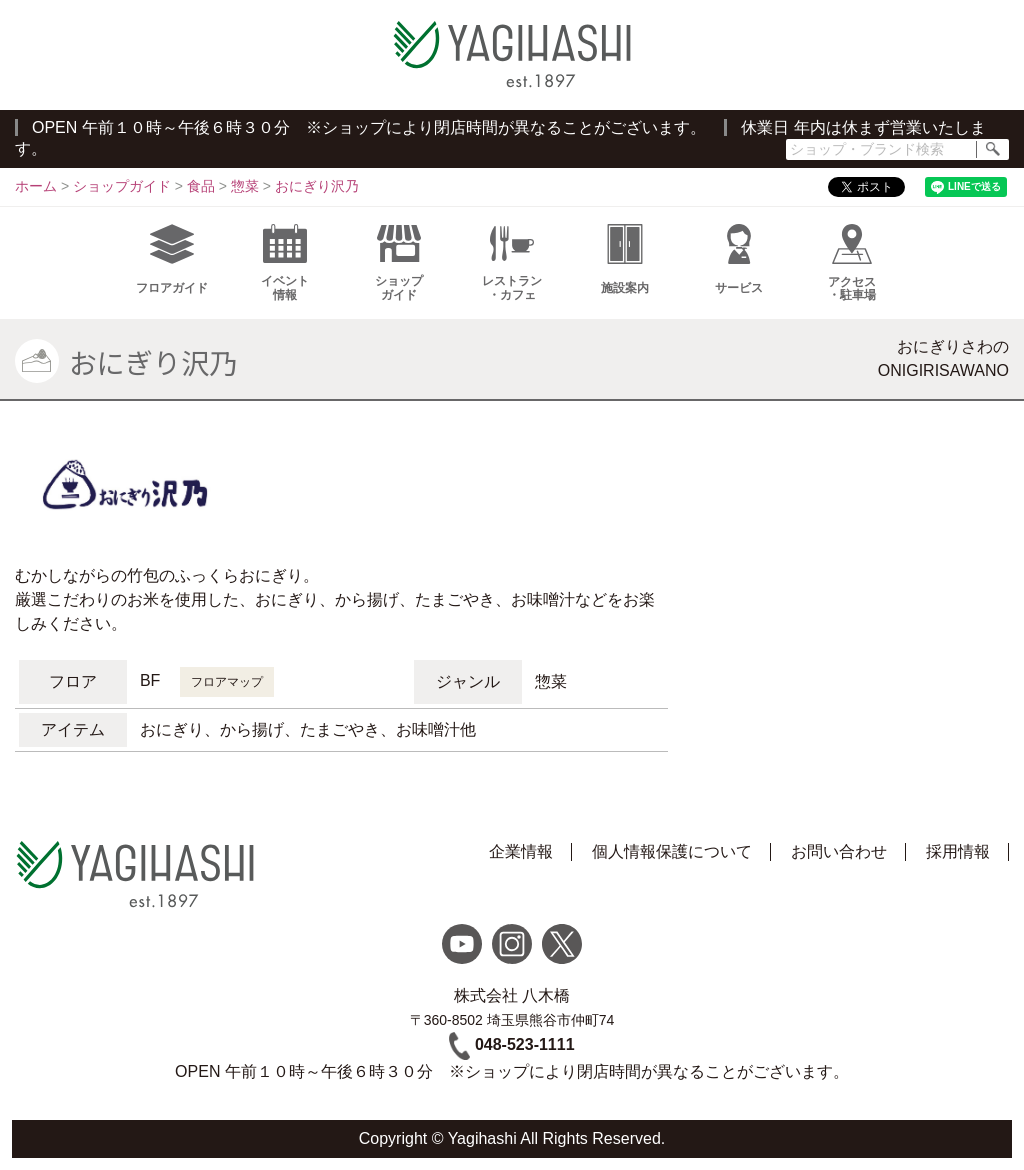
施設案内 (625, 259)
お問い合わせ (839, 851)
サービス (739, 259)
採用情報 (958, 851)
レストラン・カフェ (512, 263)
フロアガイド (172, 259)
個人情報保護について (672, 851)
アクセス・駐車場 (852, 263)
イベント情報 (285, 263)
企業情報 (521, 851)
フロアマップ (227, 682)
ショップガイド (399, 263)
